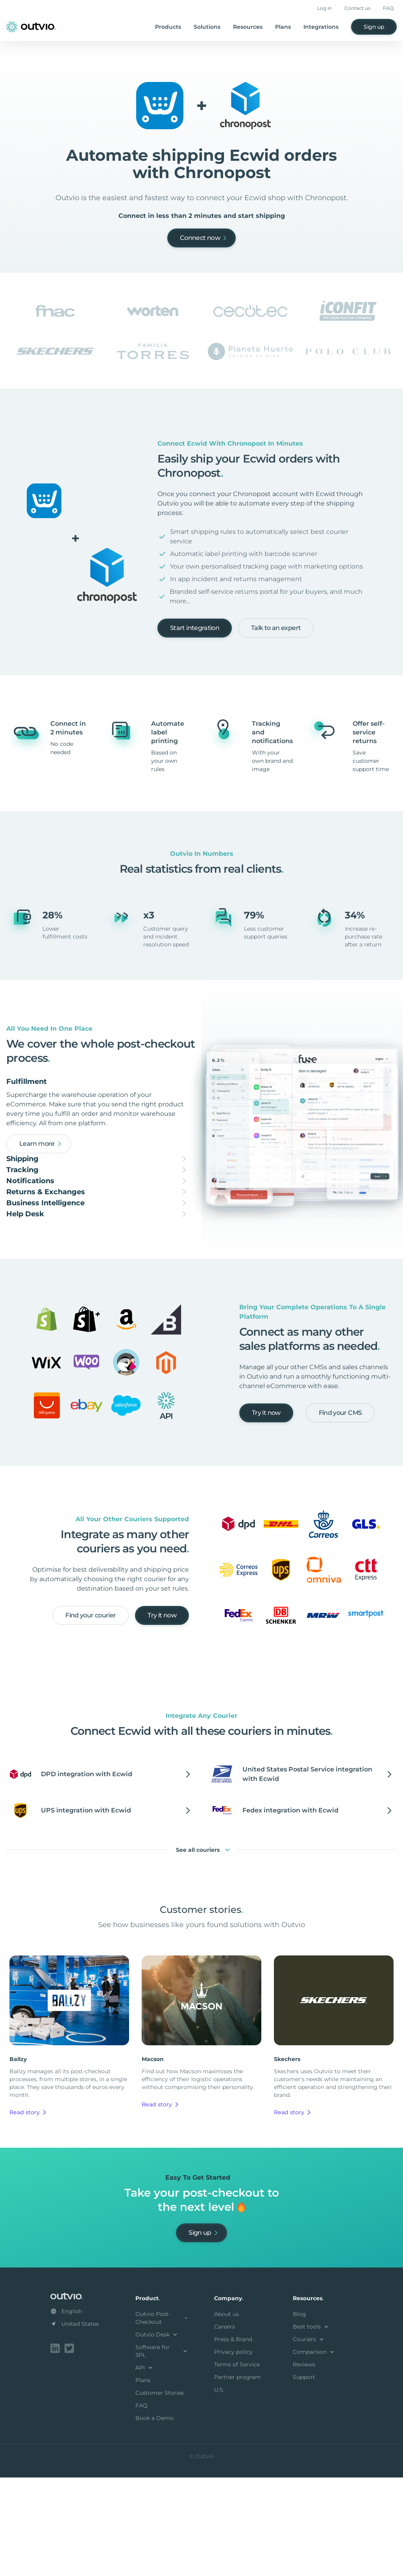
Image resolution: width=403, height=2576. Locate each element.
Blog (299, 2414)
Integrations (320, 26)
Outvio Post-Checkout (162, 2418)
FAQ (388, 8)
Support (304, 2477)
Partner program (237, 2477)
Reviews (304, 2464)
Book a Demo (154, 2518)
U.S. (219, 2489)
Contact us (357, 8)
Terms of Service (237, 2464)
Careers (224, 2426)
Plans (283, 26)
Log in (324, 8)
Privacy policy (233, 2451)
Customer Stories (159, 2492)
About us (226, 2414)
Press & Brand (233, 2439)
